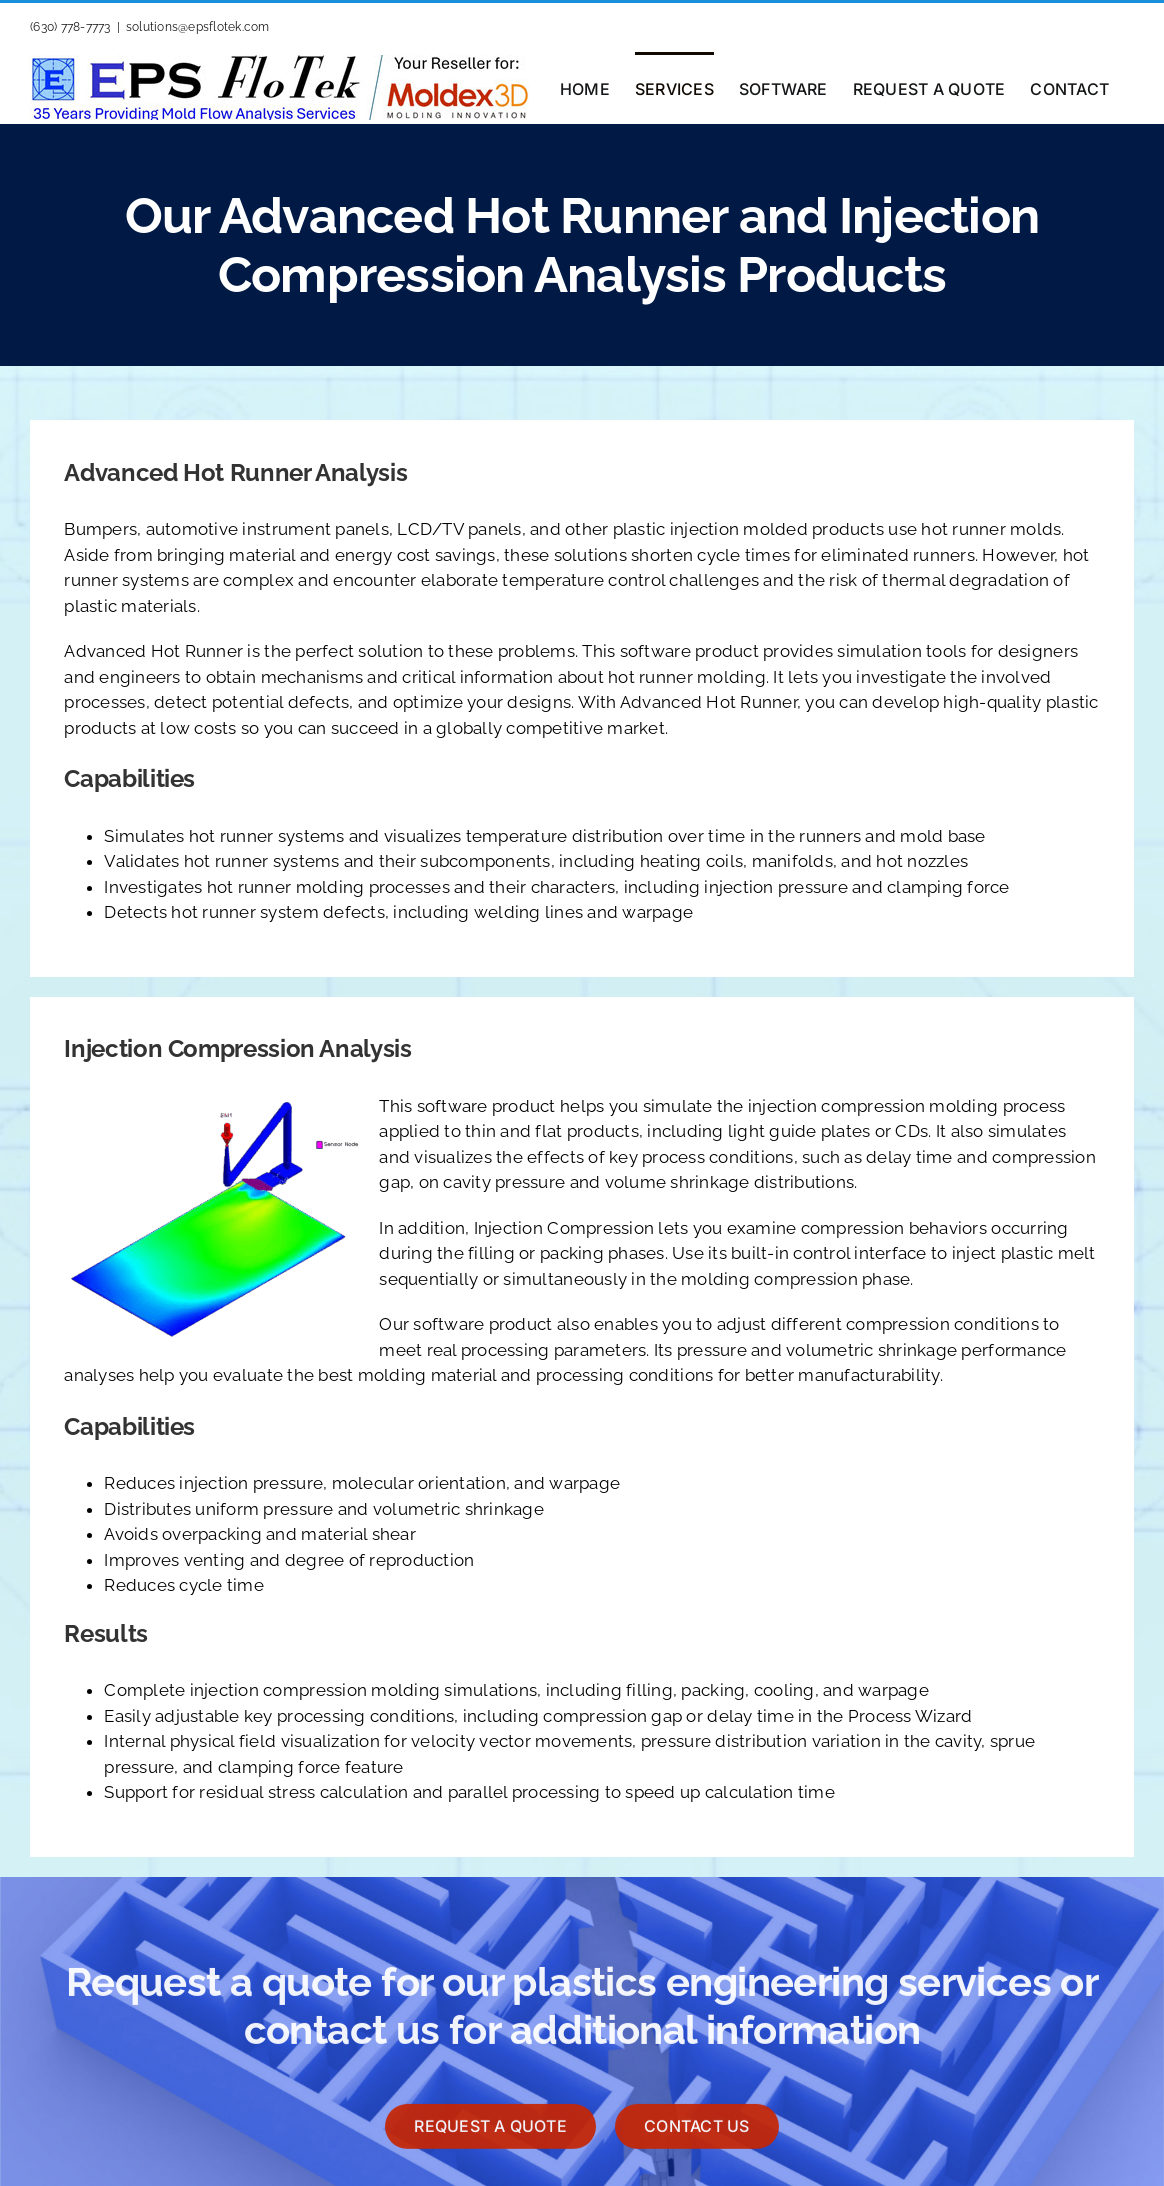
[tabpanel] (581, 875)
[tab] (581, 779)
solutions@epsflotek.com (198, 27)
